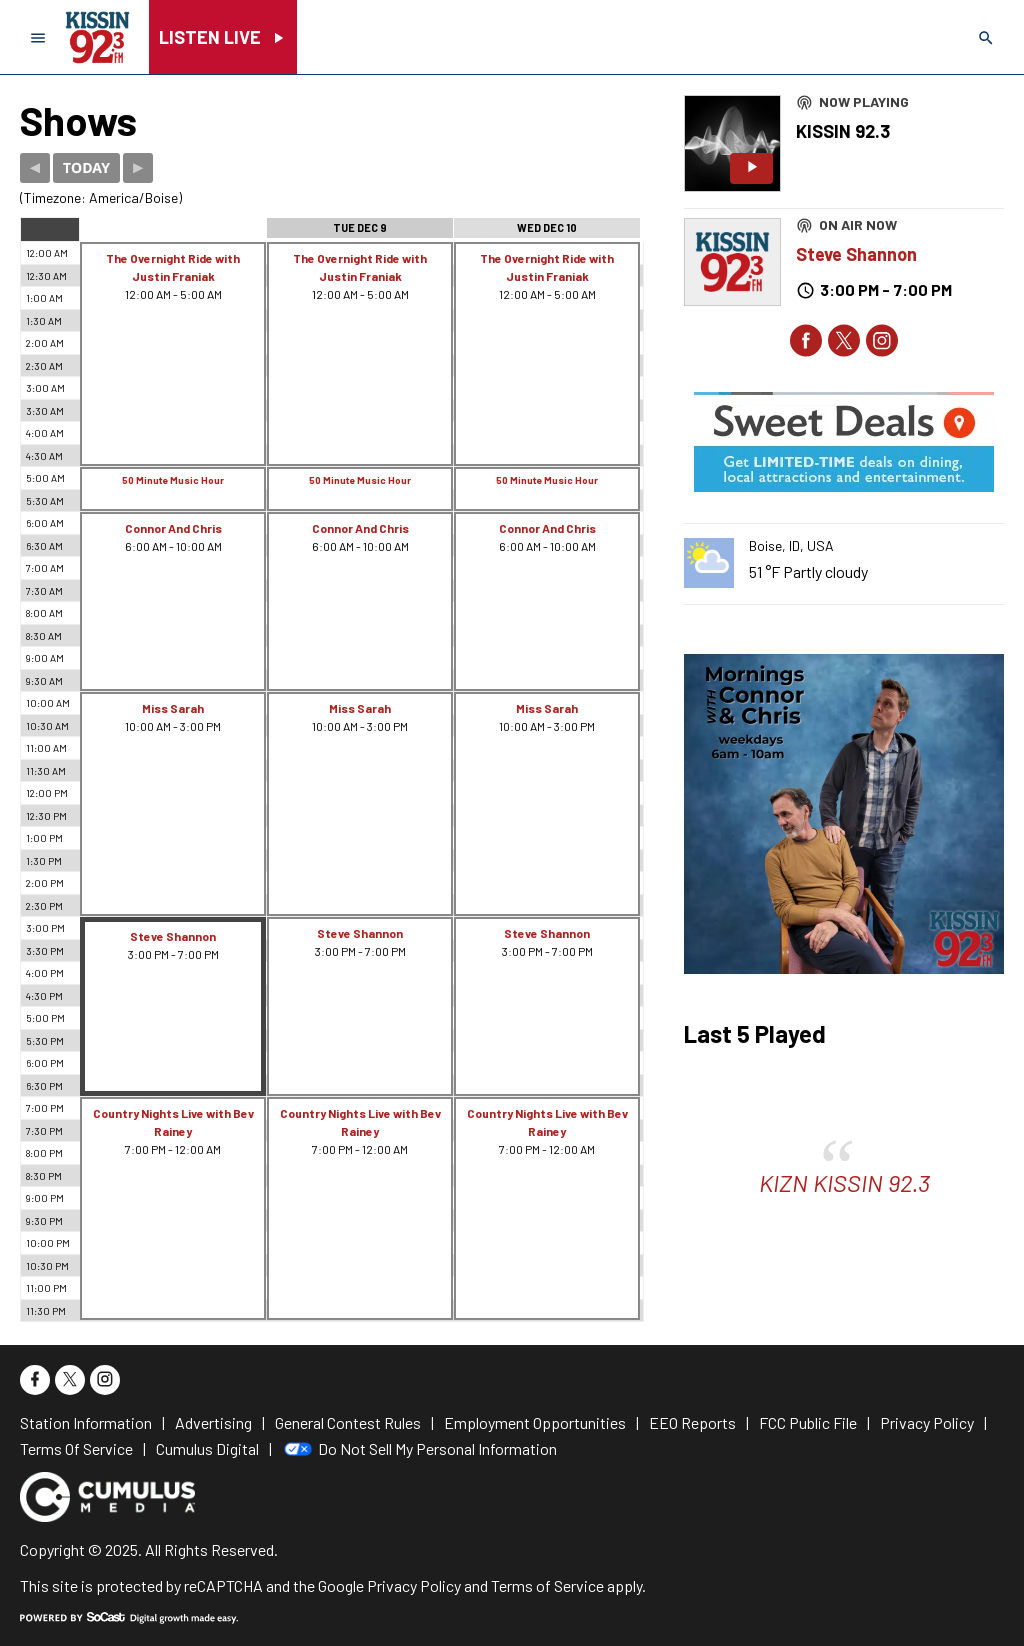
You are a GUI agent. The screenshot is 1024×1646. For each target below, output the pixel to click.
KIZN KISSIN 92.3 (844, 1182)
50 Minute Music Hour (173, 480)
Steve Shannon (173, 936)
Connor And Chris (173, 528)
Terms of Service (547, 1585)
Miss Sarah (173, 708)
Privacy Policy (414, 1585)
